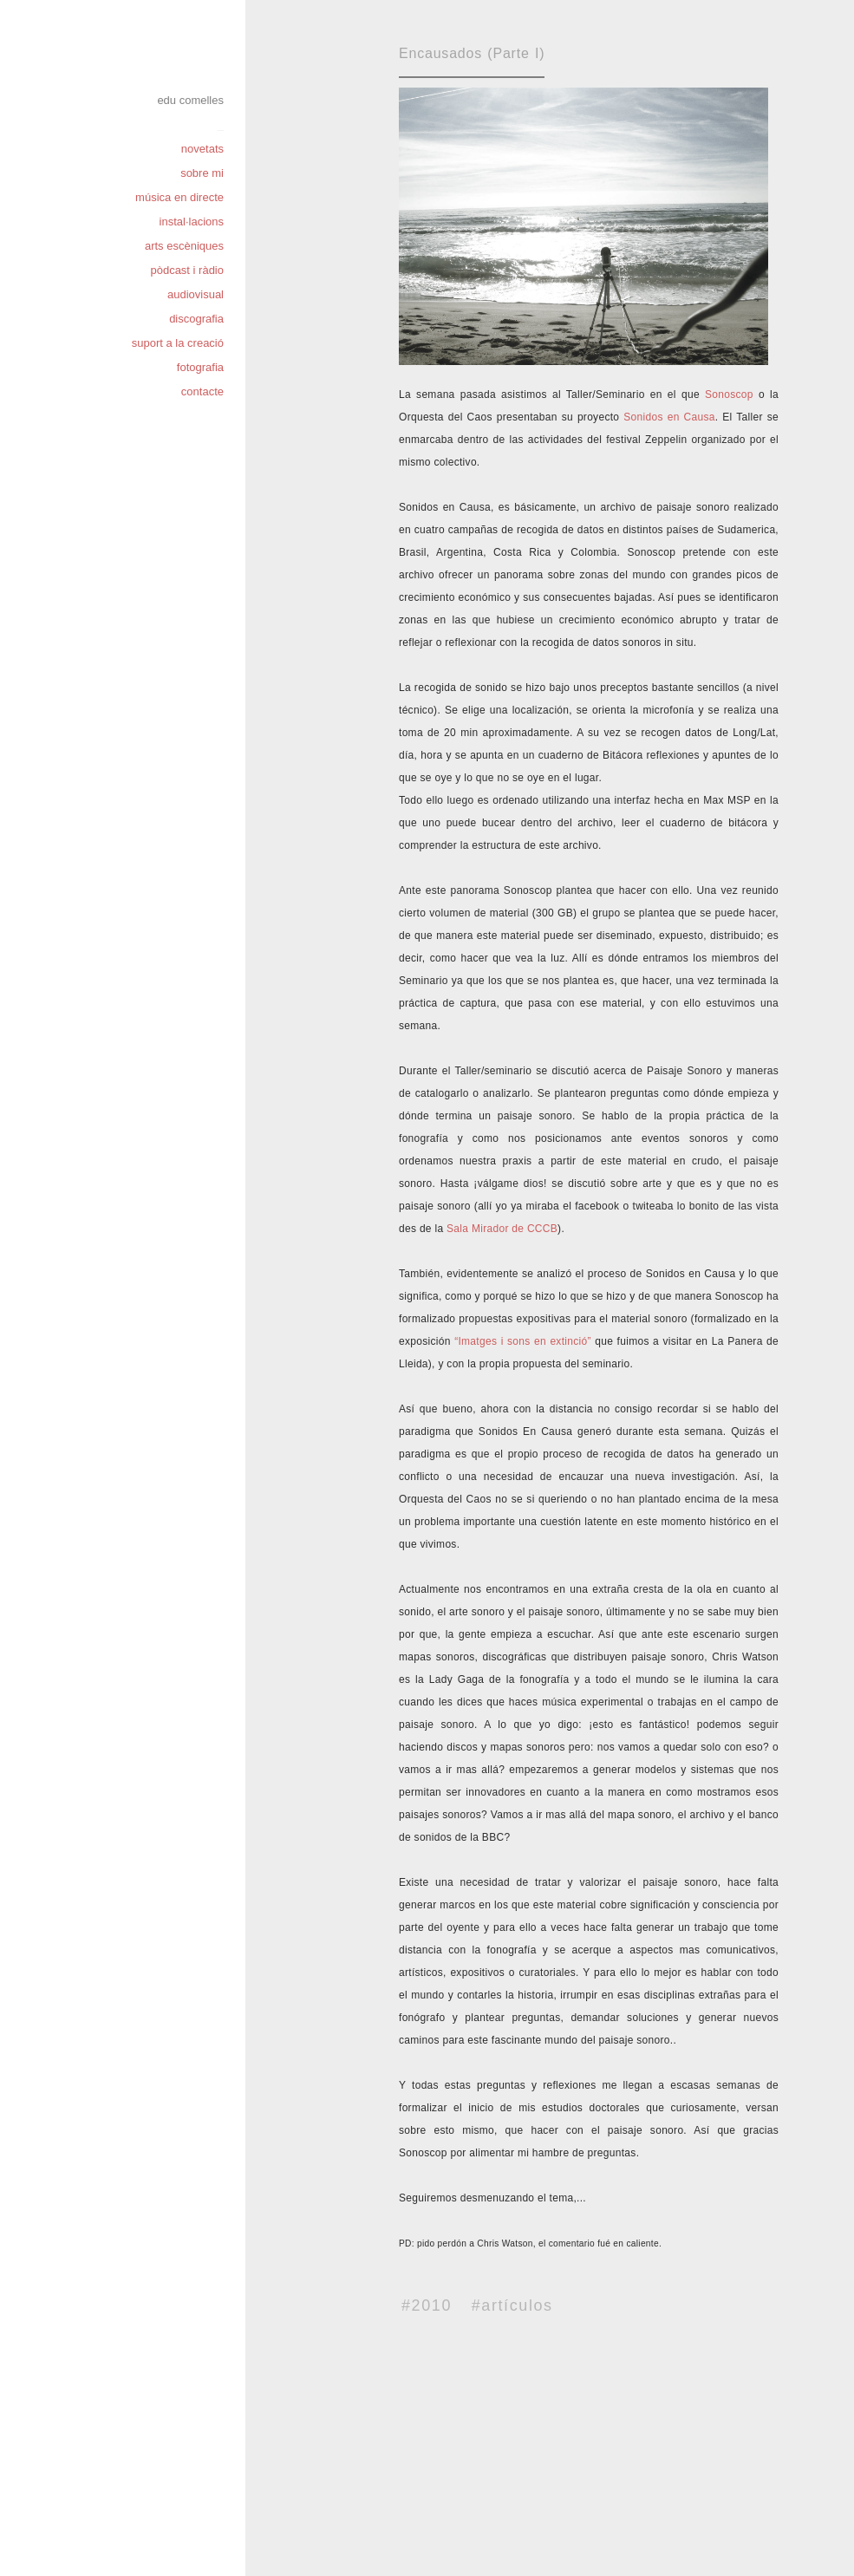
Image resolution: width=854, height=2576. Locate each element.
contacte (202, 391)
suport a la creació (178, 342)
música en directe (179, 197)
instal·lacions (192, 221)
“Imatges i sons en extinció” (522, 1341)
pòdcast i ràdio (187, 270)
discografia (196, 318)
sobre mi (202, 172)
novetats (202, 148)
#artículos (512, 2305)
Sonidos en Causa (668, 417)
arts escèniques (184, 245)
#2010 (426, 2305)
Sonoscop (729, 394)
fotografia (200, 367)
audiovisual (195, 294)
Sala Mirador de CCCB (502, 1229)
